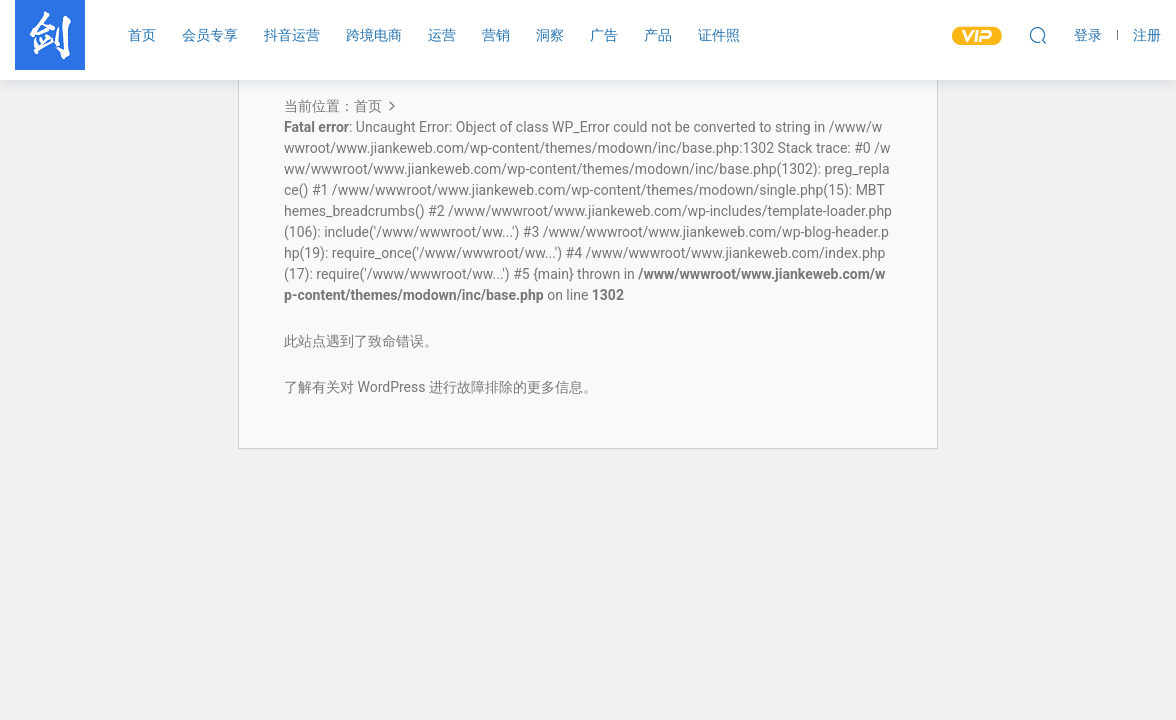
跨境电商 (374, 35)
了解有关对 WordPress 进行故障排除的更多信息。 (440, 387)
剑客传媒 (50, 35)
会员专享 (210, 35)
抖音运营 (292, 35)
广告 (604, 35)
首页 (142, 35)
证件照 (719, 35)
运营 (442, 35)
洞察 (550, 35)
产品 (658, 35)
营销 (496, 35)
